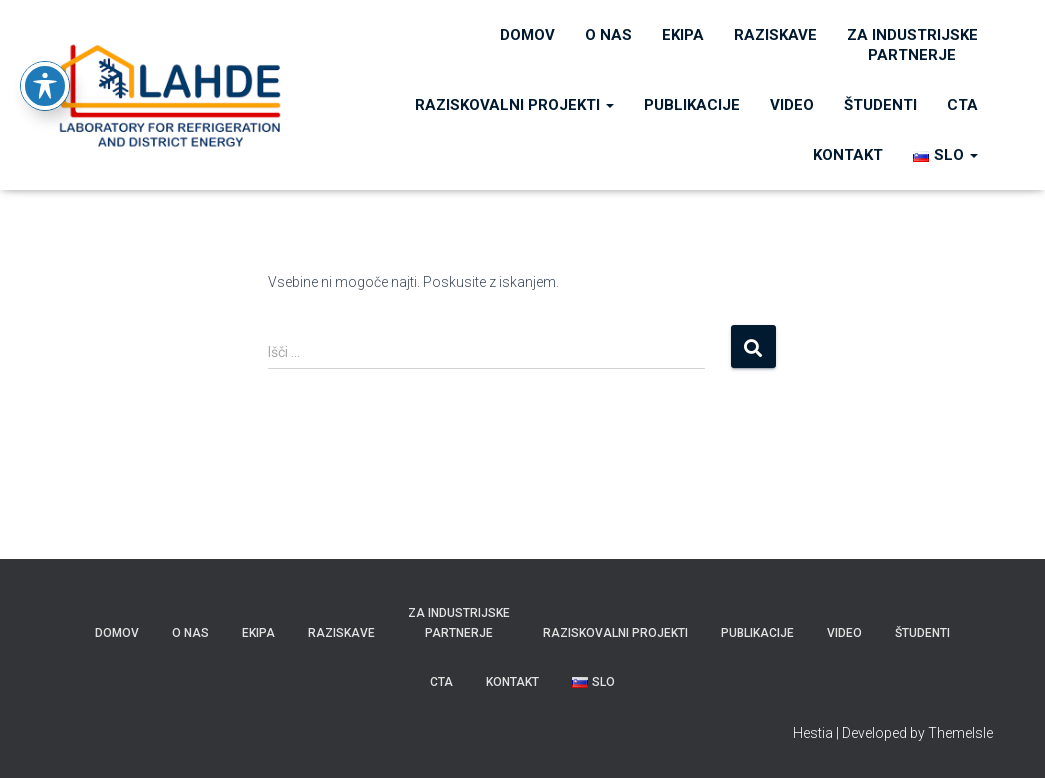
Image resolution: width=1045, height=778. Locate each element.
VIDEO (792, 105)
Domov (527, 35)
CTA (962, 105)
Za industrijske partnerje (912, 45)
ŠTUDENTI (880, 105)
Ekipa (683, 35)
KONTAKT (848, 155)
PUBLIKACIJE (692, 105)
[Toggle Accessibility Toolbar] (45, 54)
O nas (608, 35)
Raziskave (775, 35)
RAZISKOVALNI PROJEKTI (514, 105)
